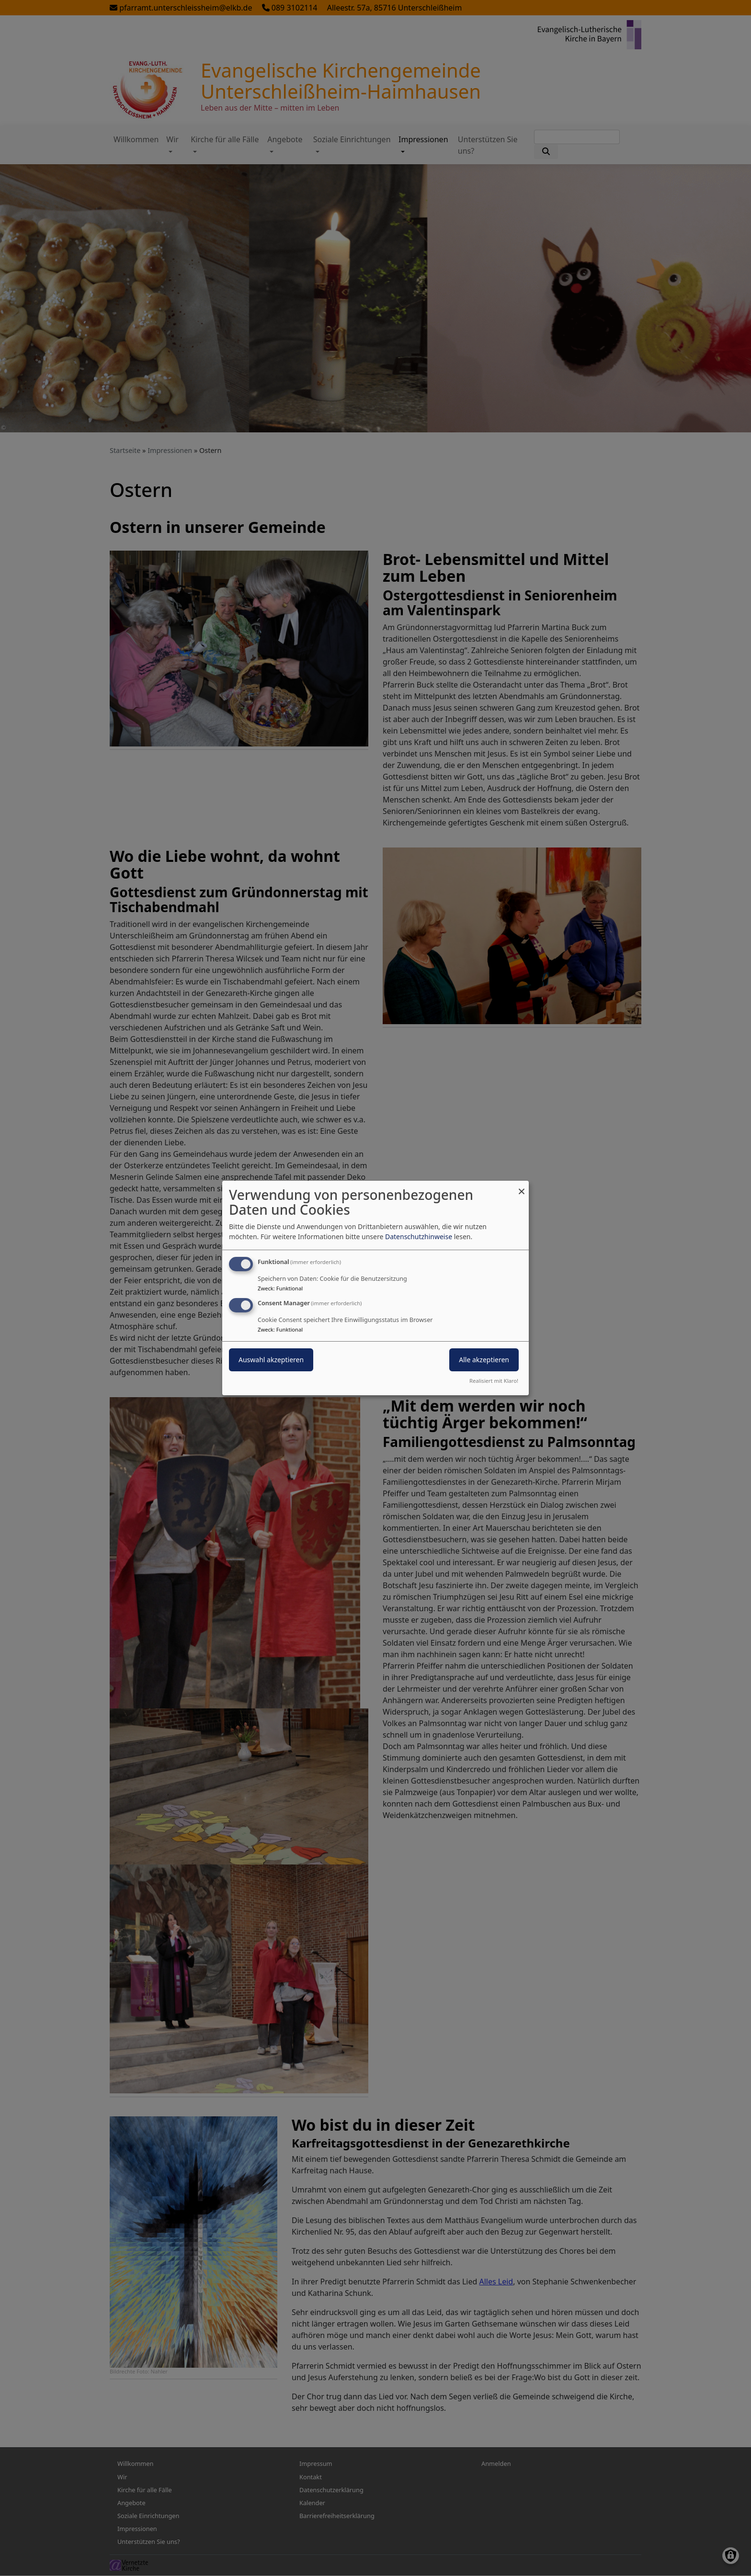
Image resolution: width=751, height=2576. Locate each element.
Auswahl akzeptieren (271, 1359)
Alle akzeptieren (484, 1359)
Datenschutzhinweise (418, 1236)
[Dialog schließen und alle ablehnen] (521, 1187)
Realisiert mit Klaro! (493, 1380)
